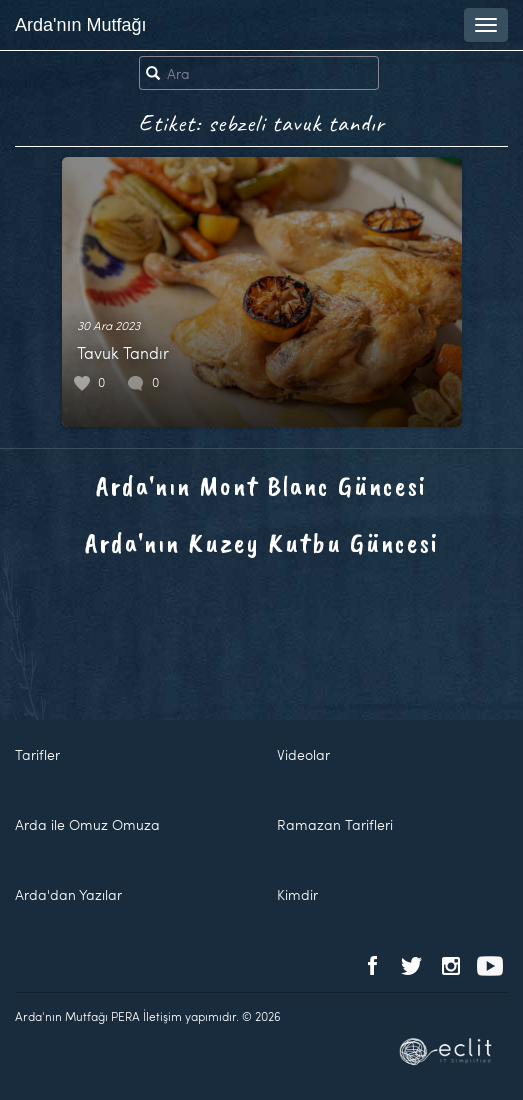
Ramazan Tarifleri (335, 824)
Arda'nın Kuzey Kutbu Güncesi (262, 542)
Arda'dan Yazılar (68, 894)
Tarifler (37, 754)
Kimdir (297, 894)
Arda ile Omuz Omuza (87, 824)
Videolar (303, 754)
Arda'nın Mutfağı (81, 25)
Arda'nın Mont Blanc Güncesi (261, 485)
